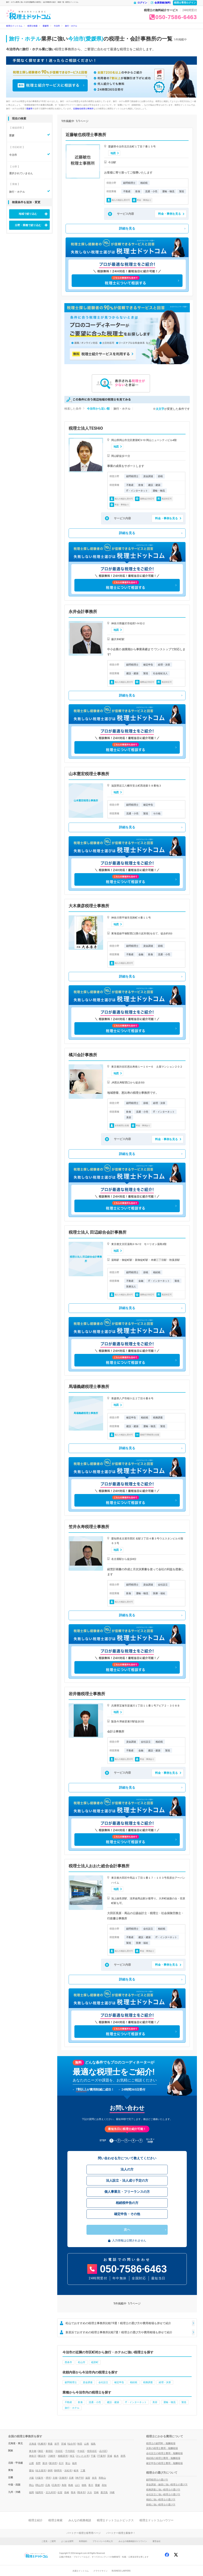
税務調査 (148, 2382)
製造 (183, 2402)
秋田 (79, 2443)
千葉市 (101, 2456)
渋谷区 (59, 2451)
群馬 (123, 2456)
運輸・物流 (169, 2402)
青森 (50, 2443)
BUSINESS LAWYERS (121, 2571)
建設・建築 (113, 2402)
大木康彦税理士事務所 (89, 905)
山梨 (31, 2463)
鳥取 (64, 2485)
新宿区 (49, 2451)
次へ (127, 2229)
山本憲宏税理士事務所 (89, 773)
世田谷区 (92, 2451)
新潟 (44, 2463)
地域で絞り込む (28, 213)
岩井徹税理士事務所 (87, 1693)
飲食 (80, 2402)
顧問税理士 (71, 2382)
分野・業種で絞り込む (28, 225)
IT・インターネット (136, 2402)
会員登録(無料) (160, 2)
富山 (67, 2463)
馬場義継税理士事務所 (89, 1386)
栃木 (116, 2456)
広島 (47, 2485)
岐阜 (76, 2470)
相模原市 (63, 2456)
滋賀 (87, 2477)
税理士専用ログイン (185, 2)
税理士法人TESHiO (86, 428)
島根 (70, 2485)
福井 (74, 2463)
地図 (113, 153)
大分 (89, 2492)
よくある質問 (67, 2541)
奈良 (94, 2477)
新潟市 (53, 2463)
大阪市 (39, 2477)
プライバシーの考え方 (103, 2541)
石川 (61, 2463)
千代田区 (70, 2451)
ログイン (140, 2)
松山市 (81, 2362)
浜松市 (68, 2470)
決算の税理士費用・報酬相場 (162, 2448)
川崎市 (51, 2456)
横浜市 (42, 2456)
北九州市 (50, 2492)
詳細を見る (127, 228)
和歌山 (102, 2477)
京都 (55, 2477)
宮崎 (96, 2492)
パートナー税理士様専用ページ (84, 2533)
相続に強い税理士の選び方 (160, 2499)
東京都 (32, 2451)
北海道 (32, 2443)
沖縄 (112, 2492)
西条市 (68, 2362)
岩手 (56, 2443)
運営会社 (156, 2541)
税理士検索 (55, 2520)
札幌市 (42, 2443)
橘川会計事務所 (83, 1054)
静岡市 (58, 2470)
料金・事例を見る (169, 213)
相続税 (133, 2382)
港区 (40, 2451)
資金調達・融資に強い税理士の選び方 (167, 2484)
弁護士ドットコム (80, 2571)
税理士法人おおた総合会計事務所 (99, 1865)
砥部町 (94, 2362)
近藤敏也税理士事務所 (83, 108)
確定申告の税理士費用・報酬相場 (164, 2463)
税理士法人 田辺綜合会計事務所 (97, 1232)
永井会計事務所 (83, 611)
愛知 (31, 2470)
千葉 (93, 2456)
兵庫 (71, 2477)
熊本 (73, 2492)
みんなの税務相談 (79, 2520)
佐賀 (59, 2492)
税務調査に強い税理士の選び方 (163, 2489)
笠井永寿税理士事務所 (89, 1526)
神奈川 (32, 2456)
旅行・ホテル (72, 2407)
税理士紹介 (35, 2520)
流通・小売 (95, 2402)
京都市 (63, 2477)
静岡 (50, 2470)
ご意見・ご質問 (48, 2541)
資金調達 (88, 2382)
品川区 (103, 2451)
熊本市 (81, 2492)
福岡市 (39, 2492)
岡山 (31, 2485)
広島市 (55, 2485)
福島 (93, 2443)
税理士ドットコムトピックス (115, 2520)
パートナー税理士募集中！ (120, 2533)
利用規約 (83, 2541)
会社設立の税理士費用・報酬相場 (164, 2453)
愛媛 (97, 2485)
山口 (77, 2485)
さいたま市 (83, 2456)
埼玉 (72, 2456)
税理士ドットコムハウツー (156, 2520)
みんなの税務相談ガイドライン (133, 2541)
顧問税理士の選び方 (157, 2479)
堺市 (48, 2477)
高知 (104, 2485)
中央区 (81, 2451)
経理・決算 (165, 2382)
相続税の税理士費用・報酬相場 (163, 2458)
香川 (90, 2485)
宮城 (63, 2443)
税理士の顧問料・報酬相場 (160, 2443)
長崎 (66, 2492)
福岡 (31, 2492)
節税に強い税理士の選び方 (160, 2504)
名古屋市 (41, 2470)
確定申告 (119, 2382)
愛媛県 (29, 108)
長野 (38, 2463)
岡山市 (39, 2485)
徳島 (84, 2485)
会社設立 (103, 2382)
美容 (154, 2402)
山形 (86, 2443)
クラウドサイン (100, 2571)
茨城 (109, 2456)
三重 (82, 2470)
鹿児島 (104, 2492)
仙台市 (71, 2443)
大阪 (31, 2477)
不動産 (68, 2402)
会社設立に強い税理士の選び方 (163, 2494)
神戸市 (79, 2477)
